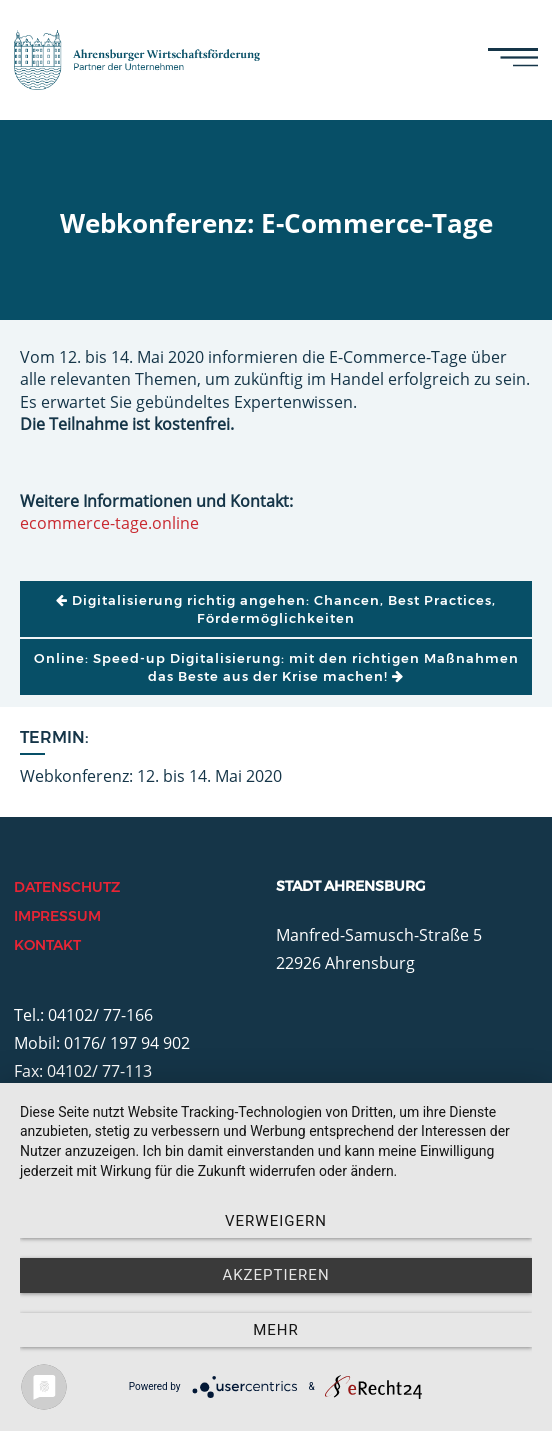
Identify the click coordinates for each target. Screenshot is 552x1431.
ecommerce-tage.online (109, 523)
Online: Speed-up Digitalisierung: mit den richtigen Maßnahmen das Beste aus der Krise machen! (276, 667)
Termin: (54, 737)
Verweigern (276, 1221)
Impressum (57, 916)
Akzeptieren (275, 1275)
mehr (276, 1330)
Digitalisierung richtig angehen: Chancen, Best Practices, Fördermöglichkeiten (276, 609)
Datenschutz (67, 887)
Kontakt (47, 945)
